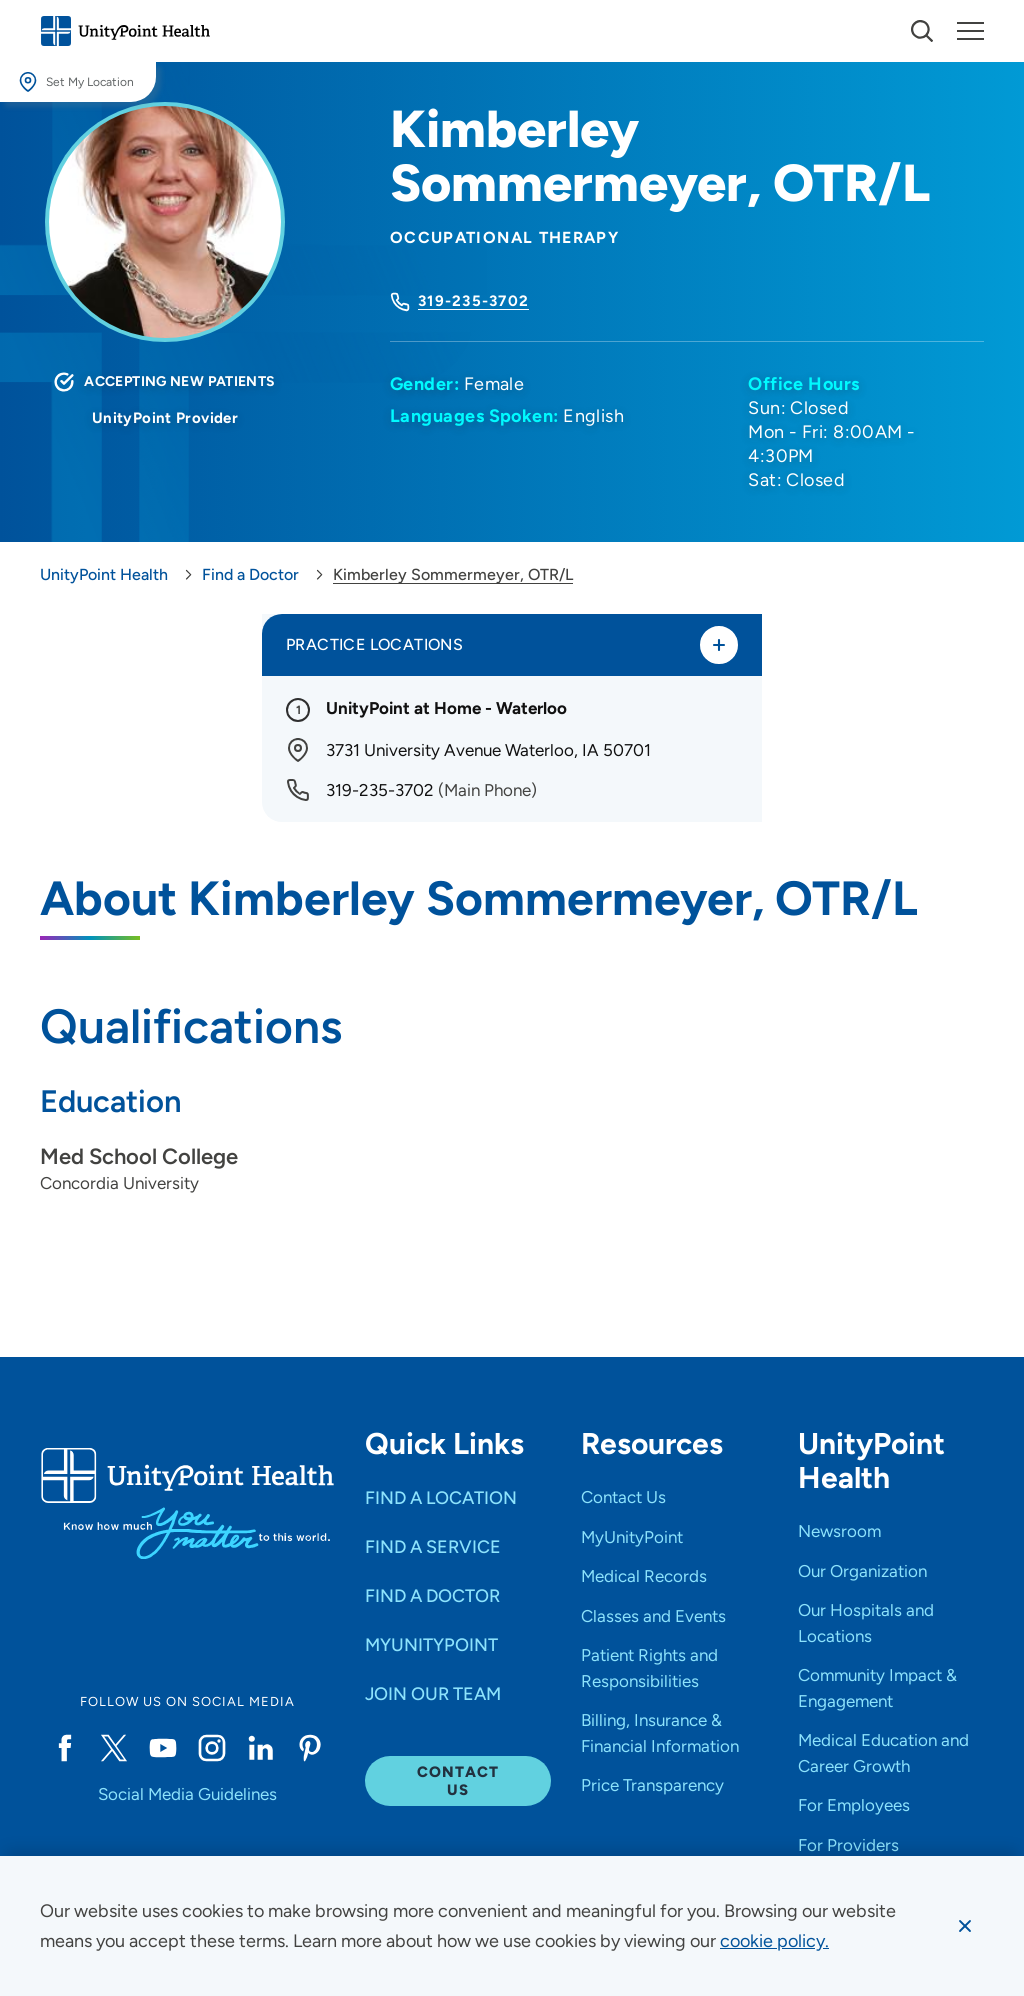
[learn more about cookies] (774, 1941)
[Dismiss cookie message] (965, 1926)
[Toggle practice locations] (719, 645)
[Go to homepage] (125, 31)
